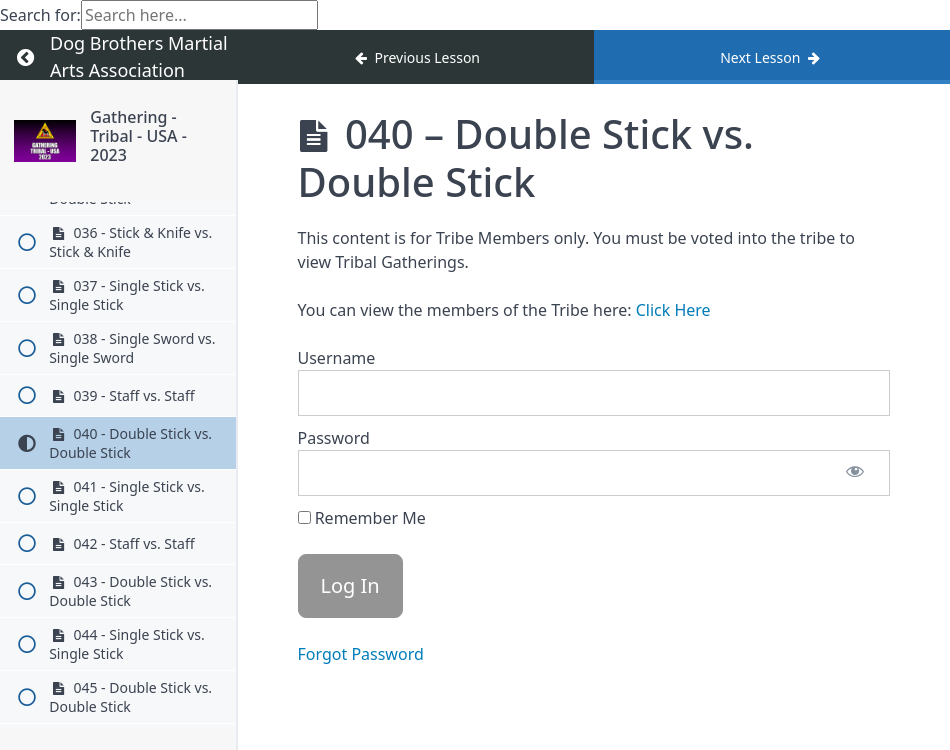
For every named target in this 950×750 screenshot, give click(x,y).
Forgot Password (361, 654)
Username (337, 358)
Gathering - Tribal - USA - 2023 (138, 136)
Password (334, 438)
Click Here (673, 310)
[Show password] (855, 473)
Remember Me (362, 518)
